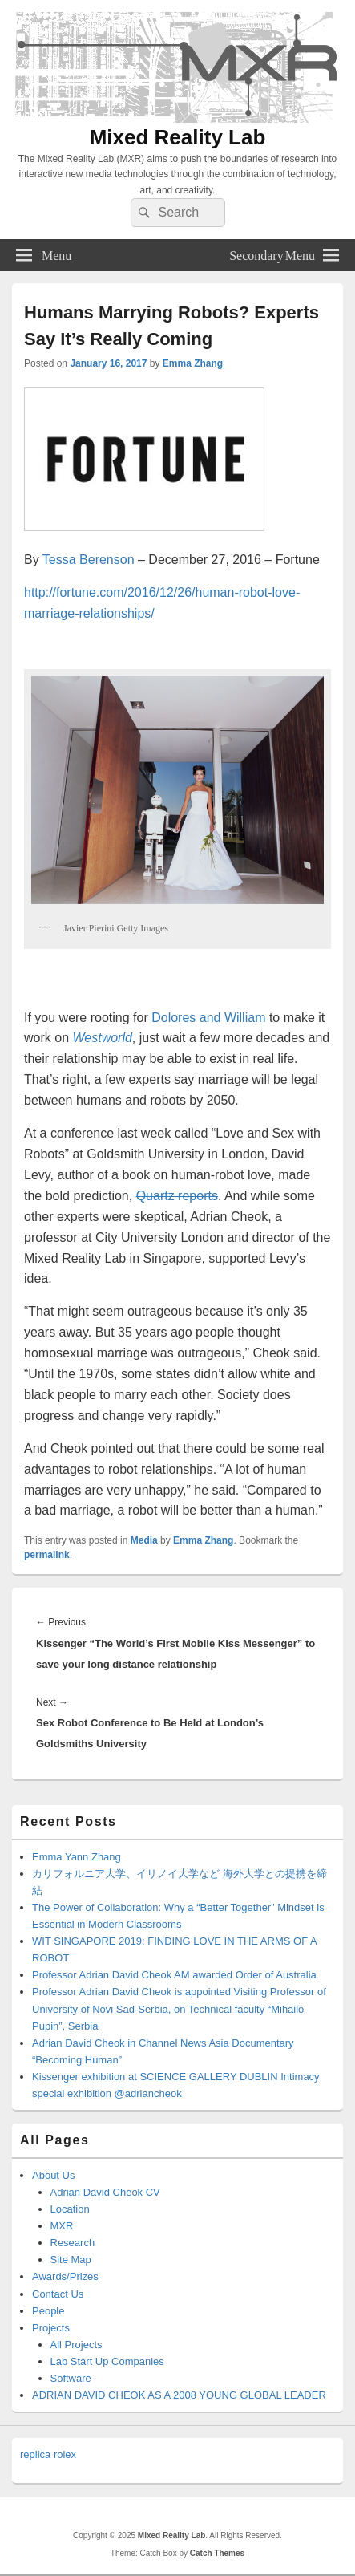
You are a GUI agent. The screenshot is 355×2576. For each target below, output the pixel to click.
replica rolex (48, 2454)
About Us (53, 2175)
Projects (51, 2328)
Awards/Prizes (65, 2276)
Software (70, 2378)
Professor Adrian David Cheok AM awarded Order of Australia (174, 1975)
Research (72, 2243)
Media (144, 1540)
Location (70, 2209)
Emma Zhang (193, 363)
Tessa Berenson (88, 559)
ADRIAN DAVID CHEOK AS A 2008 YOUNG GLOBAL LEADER (179, 2395)
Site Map (70, 2259)
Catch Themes (217, 2553)
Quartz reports (177, 1196)
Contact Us (57, 2294)
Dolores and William (208, 1017)
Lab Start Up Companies (107, 2361)
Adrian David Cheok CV (105, 2192)
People (48, 2311)
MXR (62, 2226)
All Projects (76, 2345)
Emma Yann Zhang (76, 1857)
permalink (47, 1554)
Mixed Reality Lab (178, 137)
